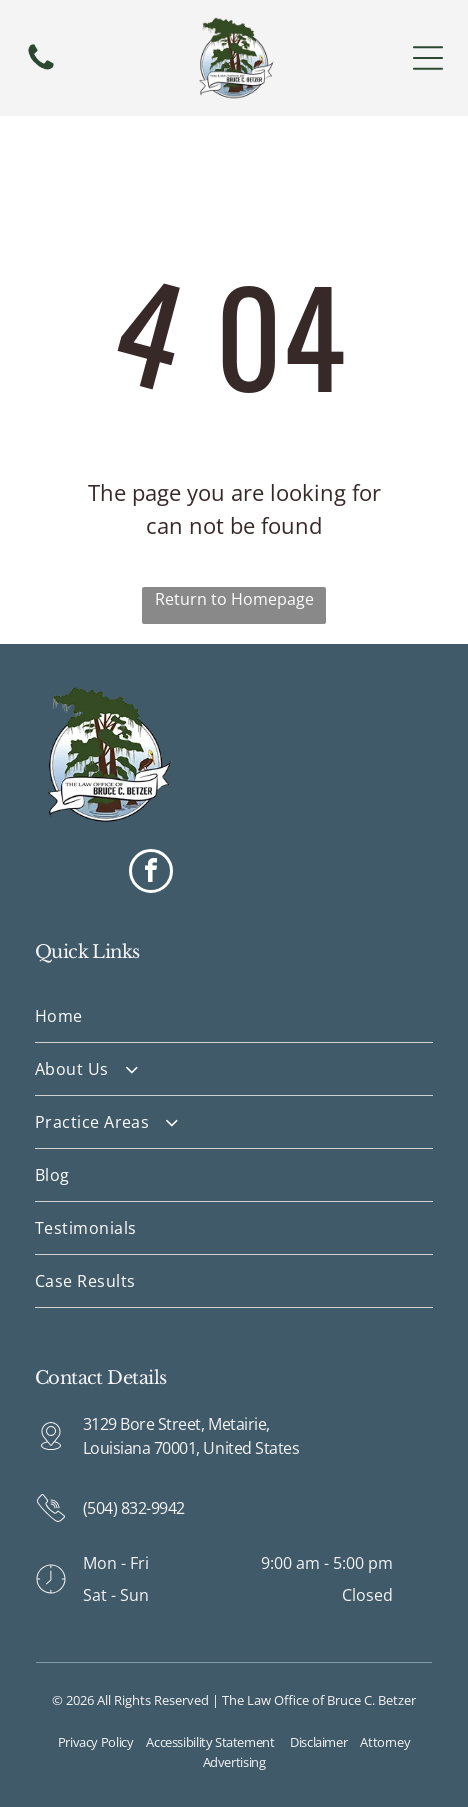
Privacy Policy (96, 1742)
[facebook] (151, 873)
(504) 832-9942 (134, 1508)
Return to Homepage (234, 599)
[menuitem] (234, 1016)
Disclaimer (318, 1742)
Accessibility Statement (210, 1742)
